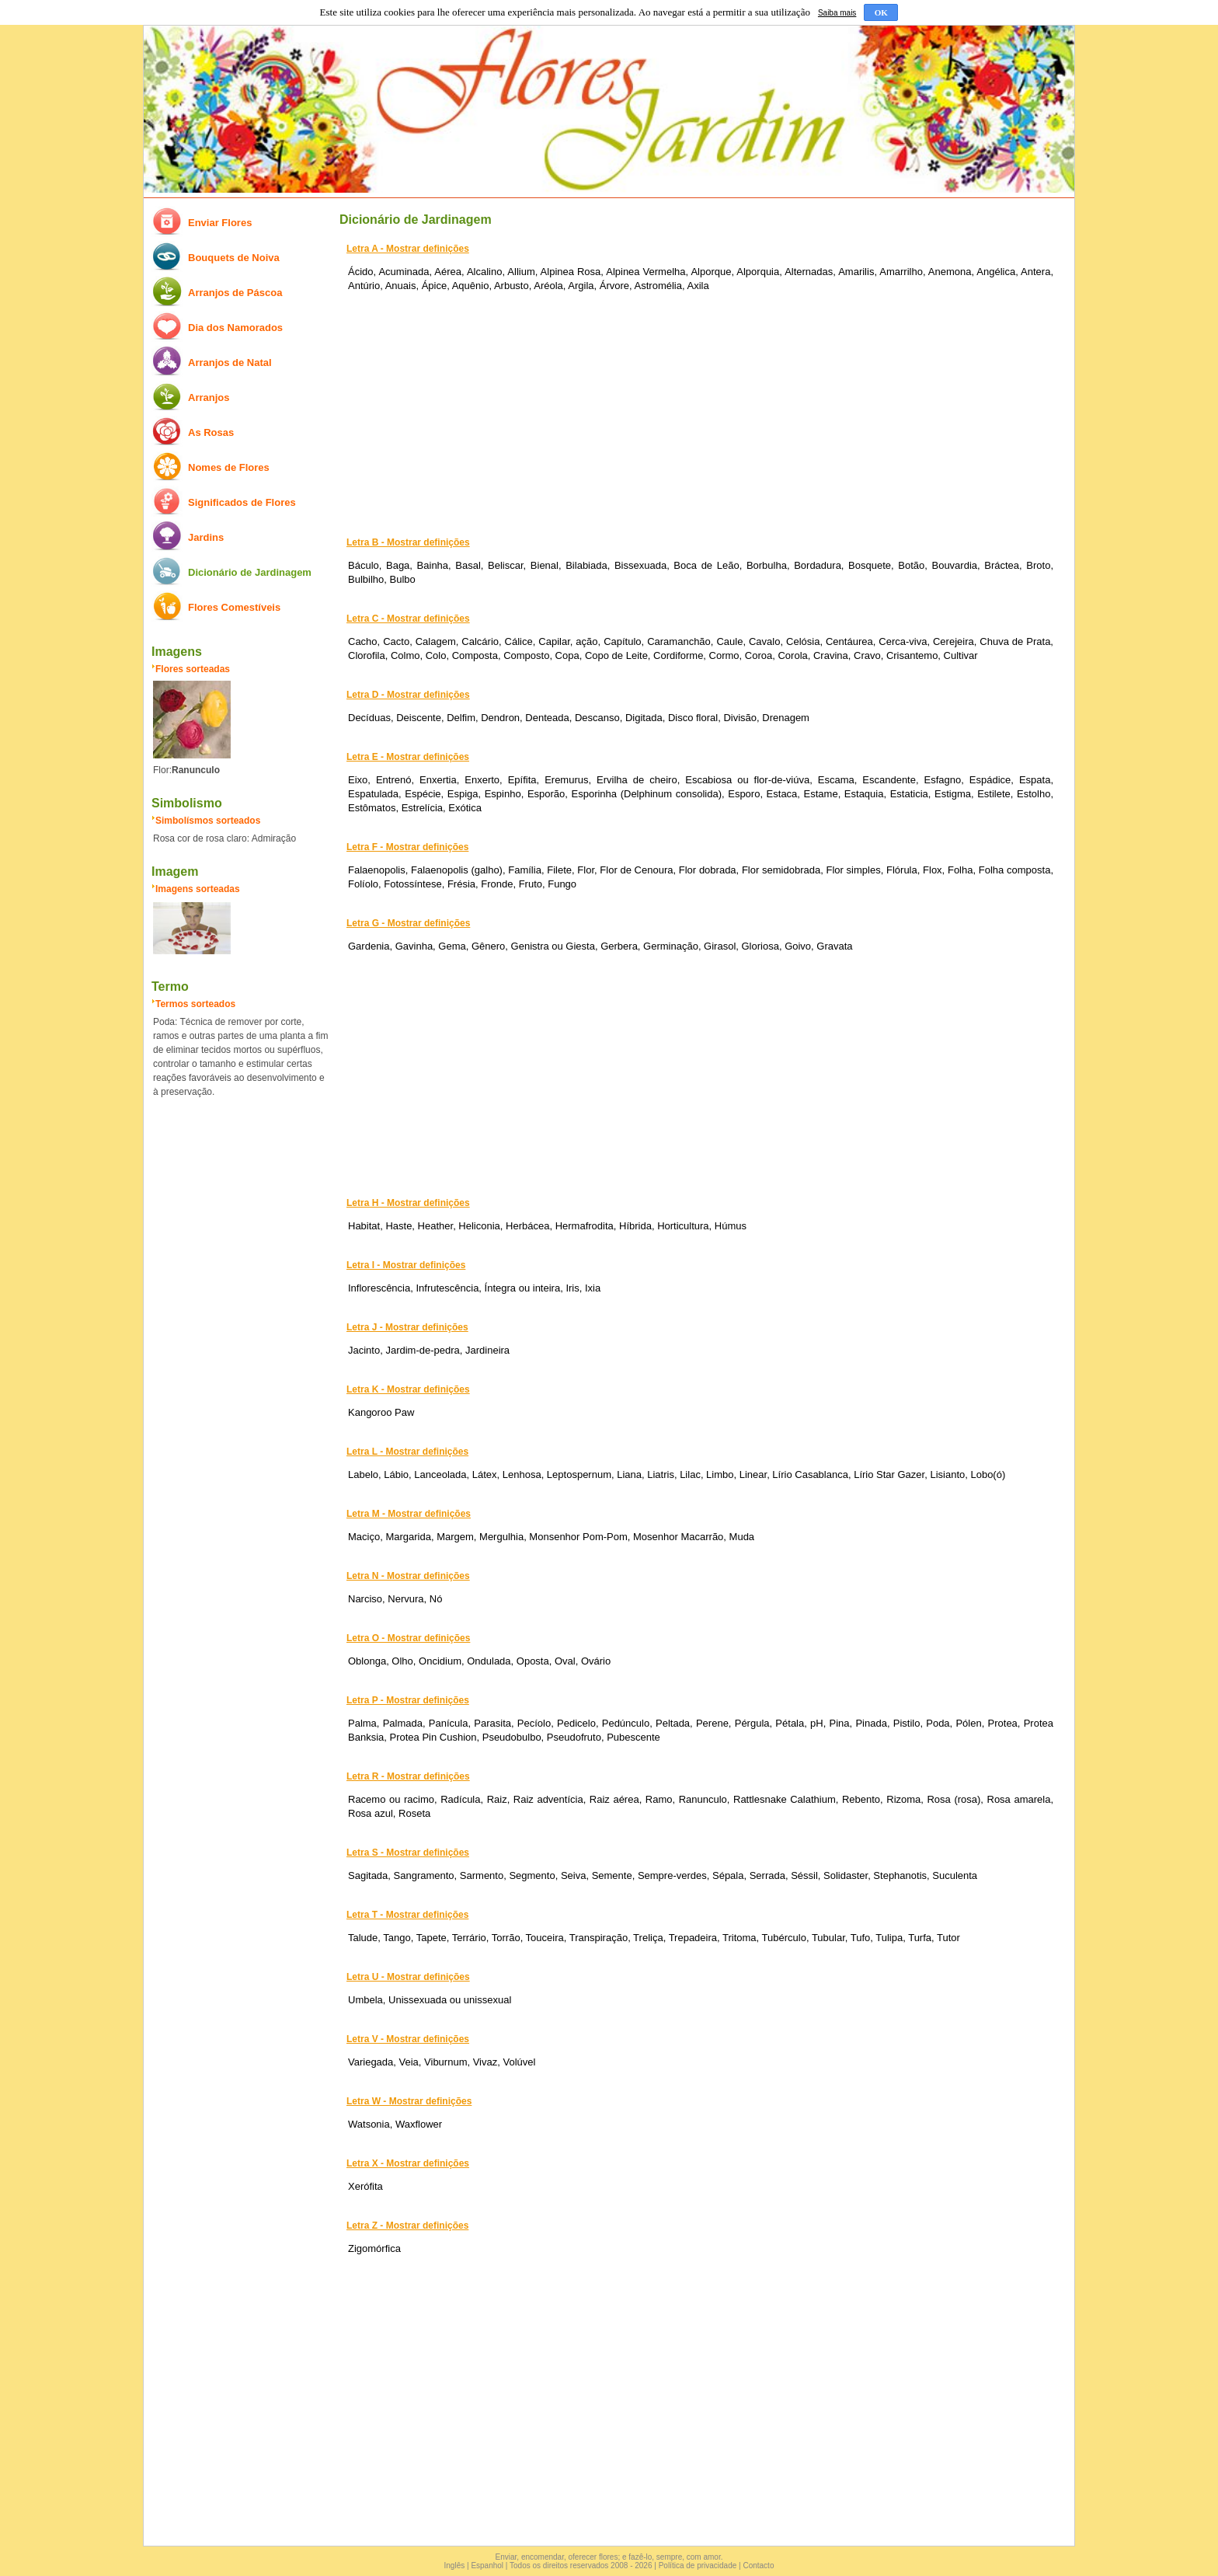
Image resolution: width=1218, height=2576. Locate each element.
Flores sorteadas (192, 669)
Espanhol (487, 2565)
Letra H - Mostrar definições (408, 1202)
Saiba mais (837, 13)
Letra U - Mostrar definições (408, 1976)
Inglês (454, 2565)
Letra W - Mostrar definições (409, 2101)
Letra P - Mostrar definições (407, 1700)
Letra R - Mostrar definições (408, 1776)
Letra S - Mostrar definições (407, 1852)
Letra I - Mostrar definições (405, 1265)
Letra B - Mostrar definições (408, 542)
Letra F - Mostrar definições (407, 847)
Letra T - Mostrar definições (407, 1914)
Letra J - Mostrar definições (407, 1327)
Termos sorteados (195, 1004)
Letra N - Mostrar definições (408, 1575)
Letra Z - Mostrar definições (407, 2225)
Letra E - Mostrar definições (407, 756)
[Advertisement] (697, 412)
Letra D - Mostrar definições (408, 694)
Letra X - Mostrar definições (407, 2163)
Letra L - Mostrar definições (407, 1451)
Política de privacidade (698, 2565)
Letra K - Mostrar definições (408, 1389)
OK (881, 12)
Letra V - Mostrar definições (407, 2039)
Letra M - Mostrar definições (408, 1513)
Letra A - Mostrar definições (407, 248)
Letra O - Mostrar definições (408, 1638)
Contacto (758, 2565)
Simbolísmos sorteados (207, 820)
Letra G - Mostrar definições (408, 923)
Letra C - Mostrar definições (408, 618)
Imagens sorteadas (197, 889)
